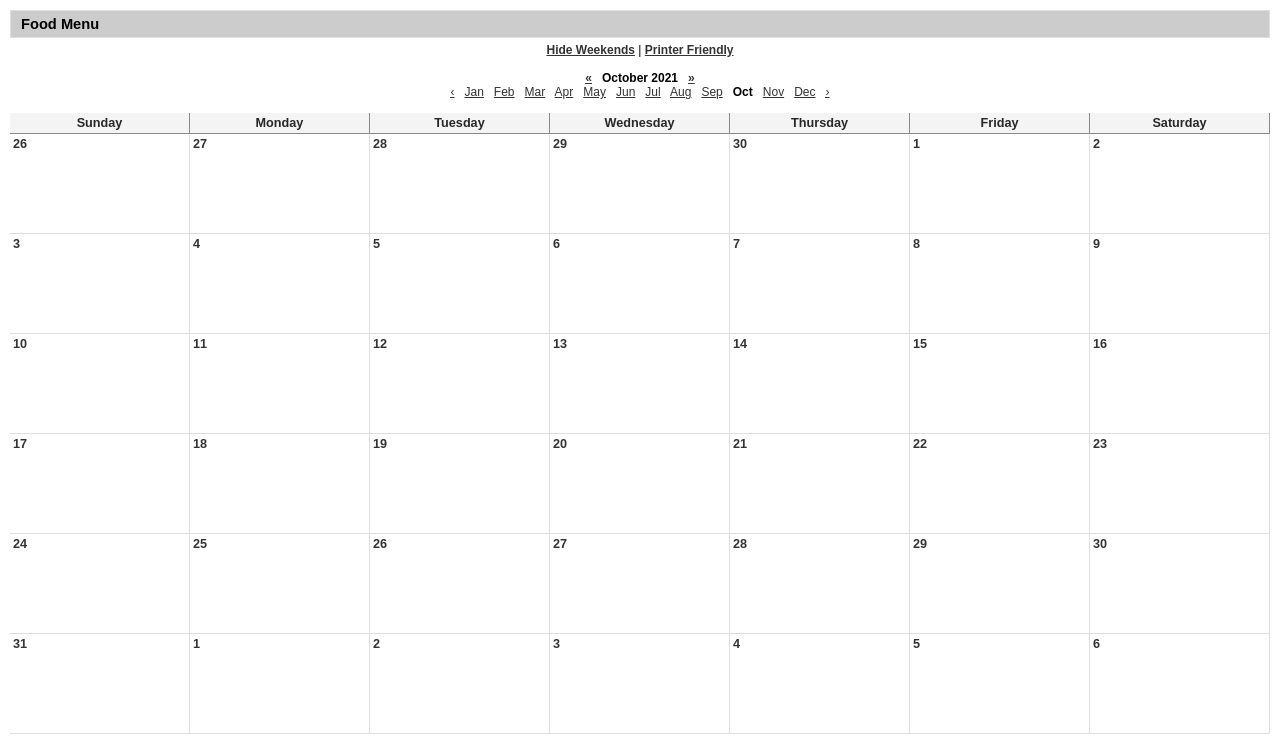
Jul (652, 92)
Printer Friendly (689, 50)
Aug (680, 92)
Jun (625, 92)
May (594, 92)
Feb (504, 92)
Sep (711, 92)
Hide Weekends (591, 50)
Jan (473, 92)
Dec (804, 92)
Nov (773, 92)
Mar (535, 92)
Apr (564, 92)
